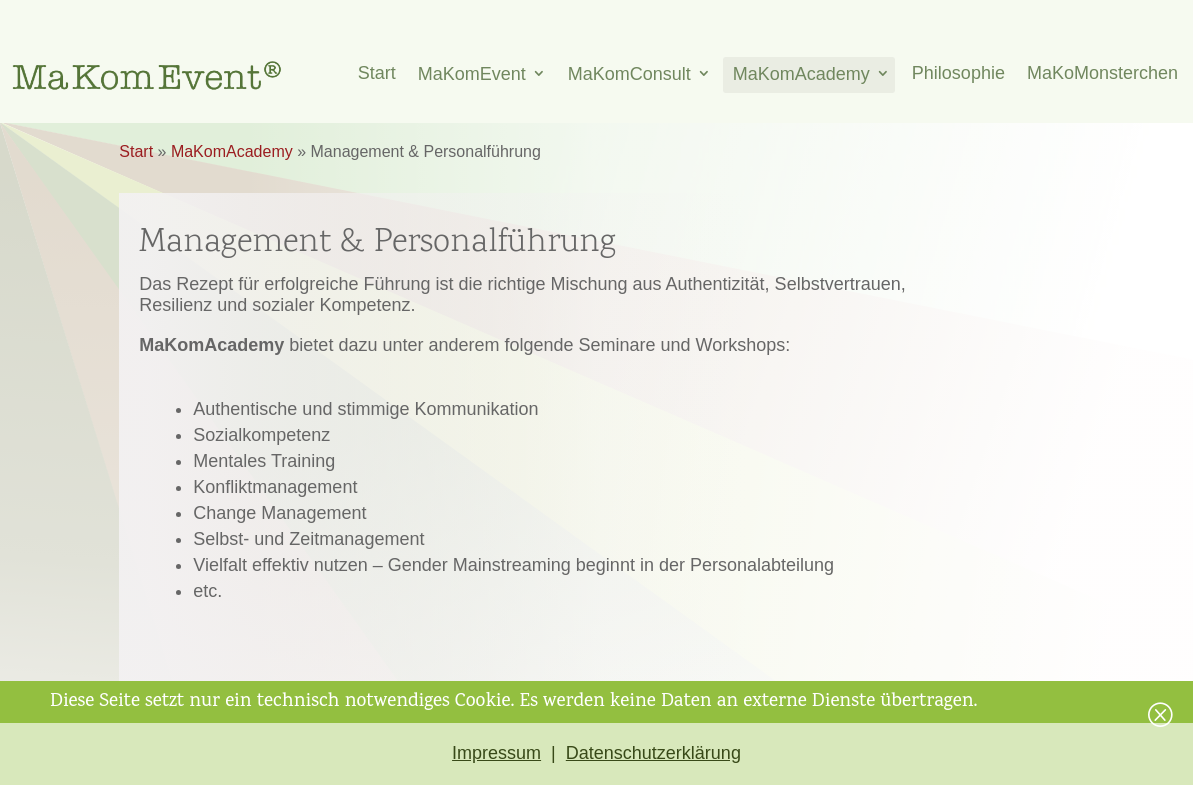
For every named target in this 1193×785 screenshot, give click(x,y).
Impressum (496, 753)
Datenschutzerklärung (653, 753)
